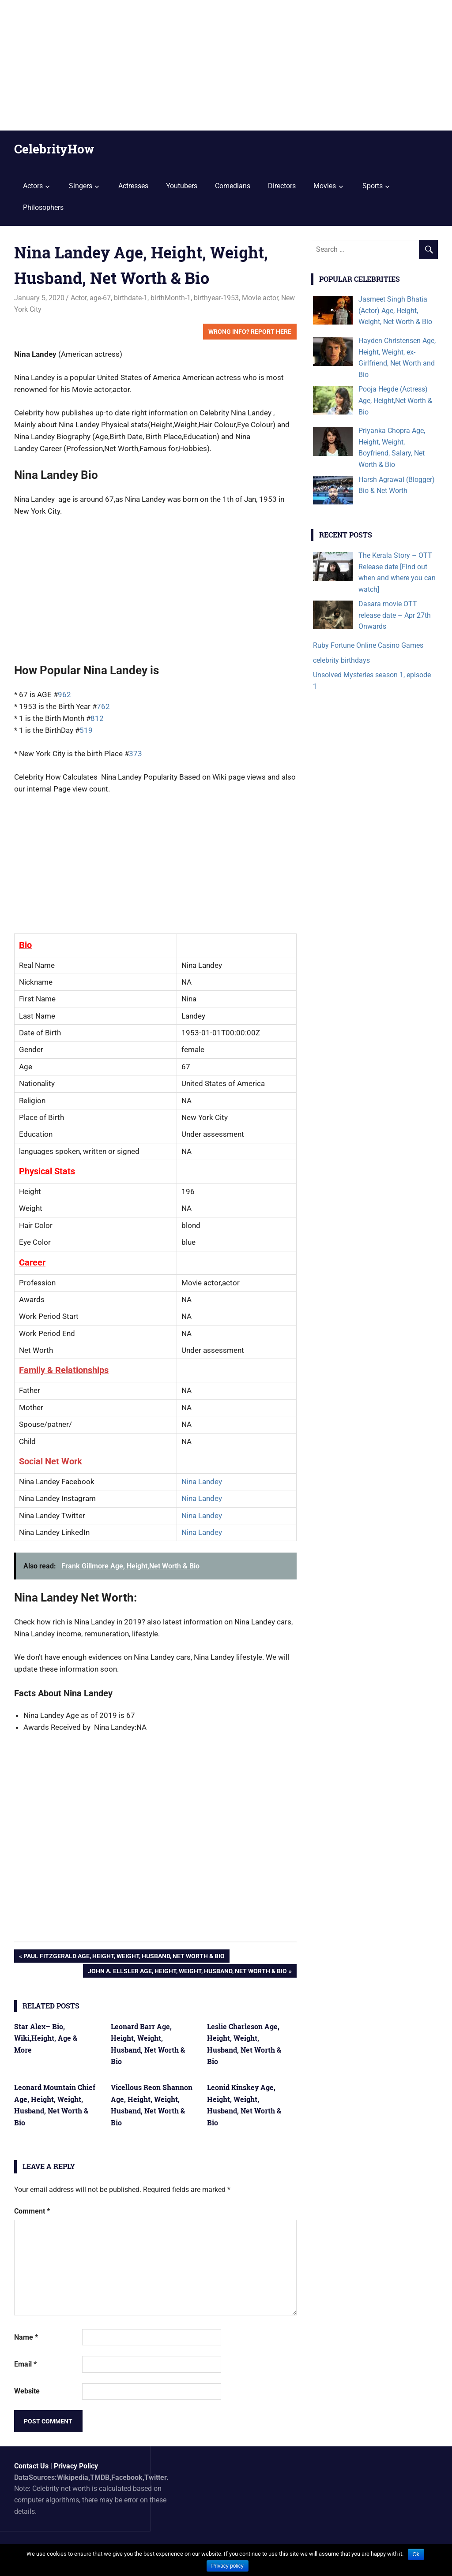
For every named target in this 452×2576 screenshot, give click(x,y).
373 (135, 753)
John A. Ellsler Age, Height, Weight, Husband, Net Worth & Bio (187, 1972)
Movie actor (260, 298)
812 (97, 718)
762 (103, 706)
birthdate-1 (130, 298)
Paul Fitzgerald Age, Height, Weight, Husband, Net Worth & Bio (124, 1957)
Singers (80, 186)
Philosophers (43, 207)
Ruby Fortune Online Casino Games (368, 645)
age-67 (100, 298)
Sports (372, 186)
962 (64, 694)
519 (86, 730)
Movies (324, 186)
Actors (33, 186)
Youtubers (181, 186)
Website (27, 2391)
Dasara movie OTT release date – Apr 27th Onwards (394, 615)
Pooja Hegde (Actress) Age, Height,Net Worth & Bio (395, 400)
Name (26, 2337)
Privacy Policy (76, 2466)
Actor (79, 298)
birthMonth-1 (171, 298)
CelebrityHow (54, 149)
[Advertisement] (226, 65)
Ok (416, 2554)
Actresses (133, 186)
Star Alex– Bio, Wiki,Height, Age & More (45, 2038)
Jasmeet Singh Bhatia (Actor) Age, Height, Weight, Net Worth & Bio (395, 310)
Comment (32, 2211)
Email (25, 2364)
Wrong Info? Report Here (249, 331)
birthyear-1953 (216, 298)
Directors (282, 186)
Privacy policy (227, 2566)
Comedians (232, 186)
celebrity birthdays (341, 660)
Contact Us (31, 2466)
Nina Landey (201, 1481)
